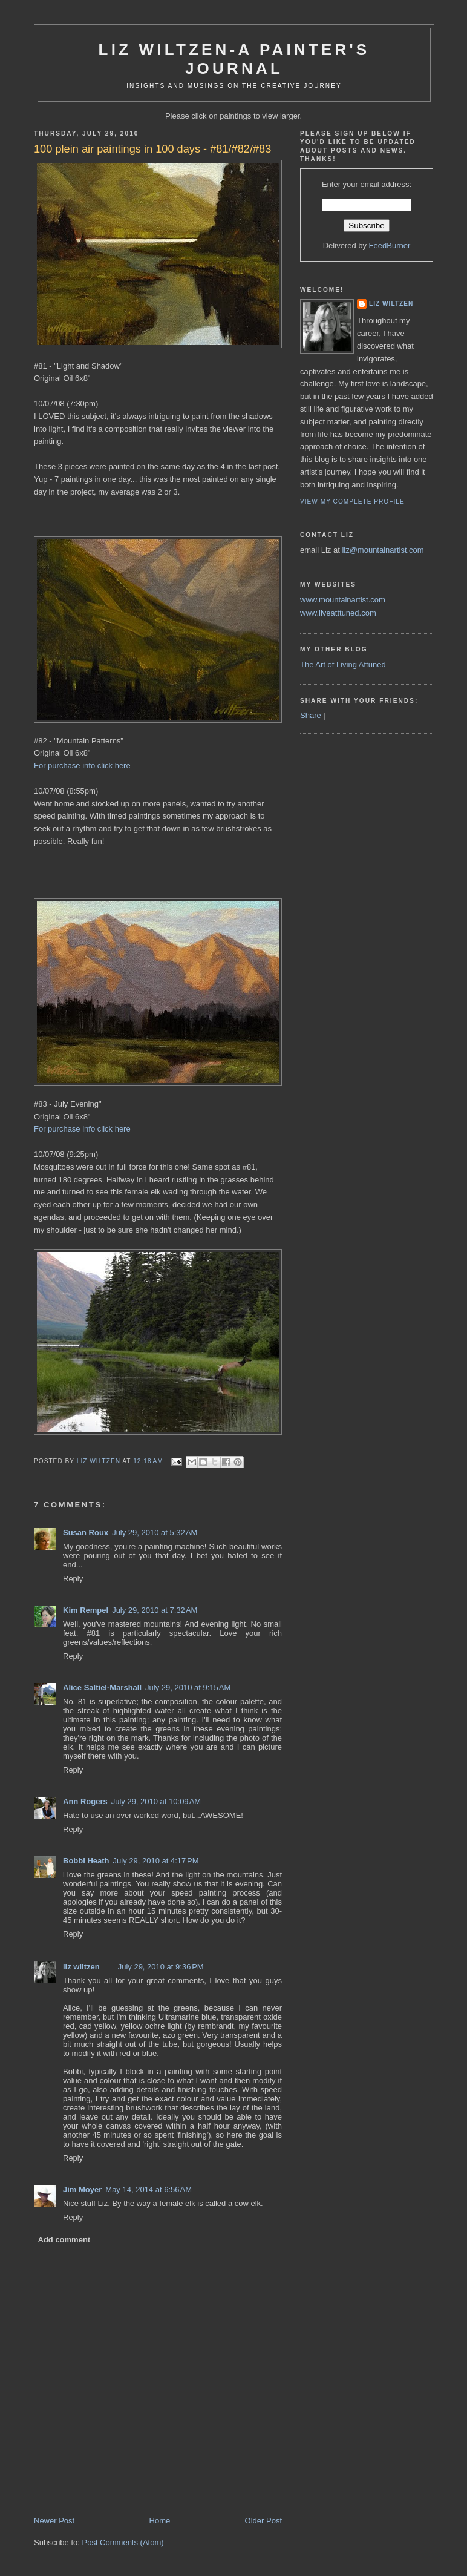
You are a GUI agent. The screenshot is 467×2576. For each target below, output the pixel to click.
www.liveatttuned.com (338, 613)
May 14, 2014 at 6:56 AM (148, 2189)
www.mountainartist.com (342, 599)
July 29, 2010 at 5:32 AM (154, 1532)
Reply (73, 1578)
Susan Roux (85, 1532)
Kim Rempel (85, 1610)
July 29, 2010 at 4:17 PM (156, 1860)
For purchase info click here (82, 765)
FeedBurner (390, 245)
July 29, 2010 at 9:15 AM (187, 1687)
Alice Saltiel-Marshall (102, 1687)
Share (310, 715)
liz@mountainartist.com (382, 550)
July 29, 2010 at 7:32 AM (154, 1610)
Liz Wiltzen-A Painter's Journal (234, 59)
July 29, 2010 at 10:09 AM (156, 1801)
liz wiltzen (81, 1966)
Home (160, 2520)
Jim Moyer (82, 2189)
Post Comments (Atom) (123, 2542)
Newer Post (54, 2520)
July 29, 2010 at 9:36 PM (161, 1966)
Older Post (263, 2520)
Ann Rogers (85, 1801)
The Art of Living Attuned (343, 664)
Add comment (64, 2239)
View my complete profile (352, 501)
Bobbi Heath (86, 1860)
